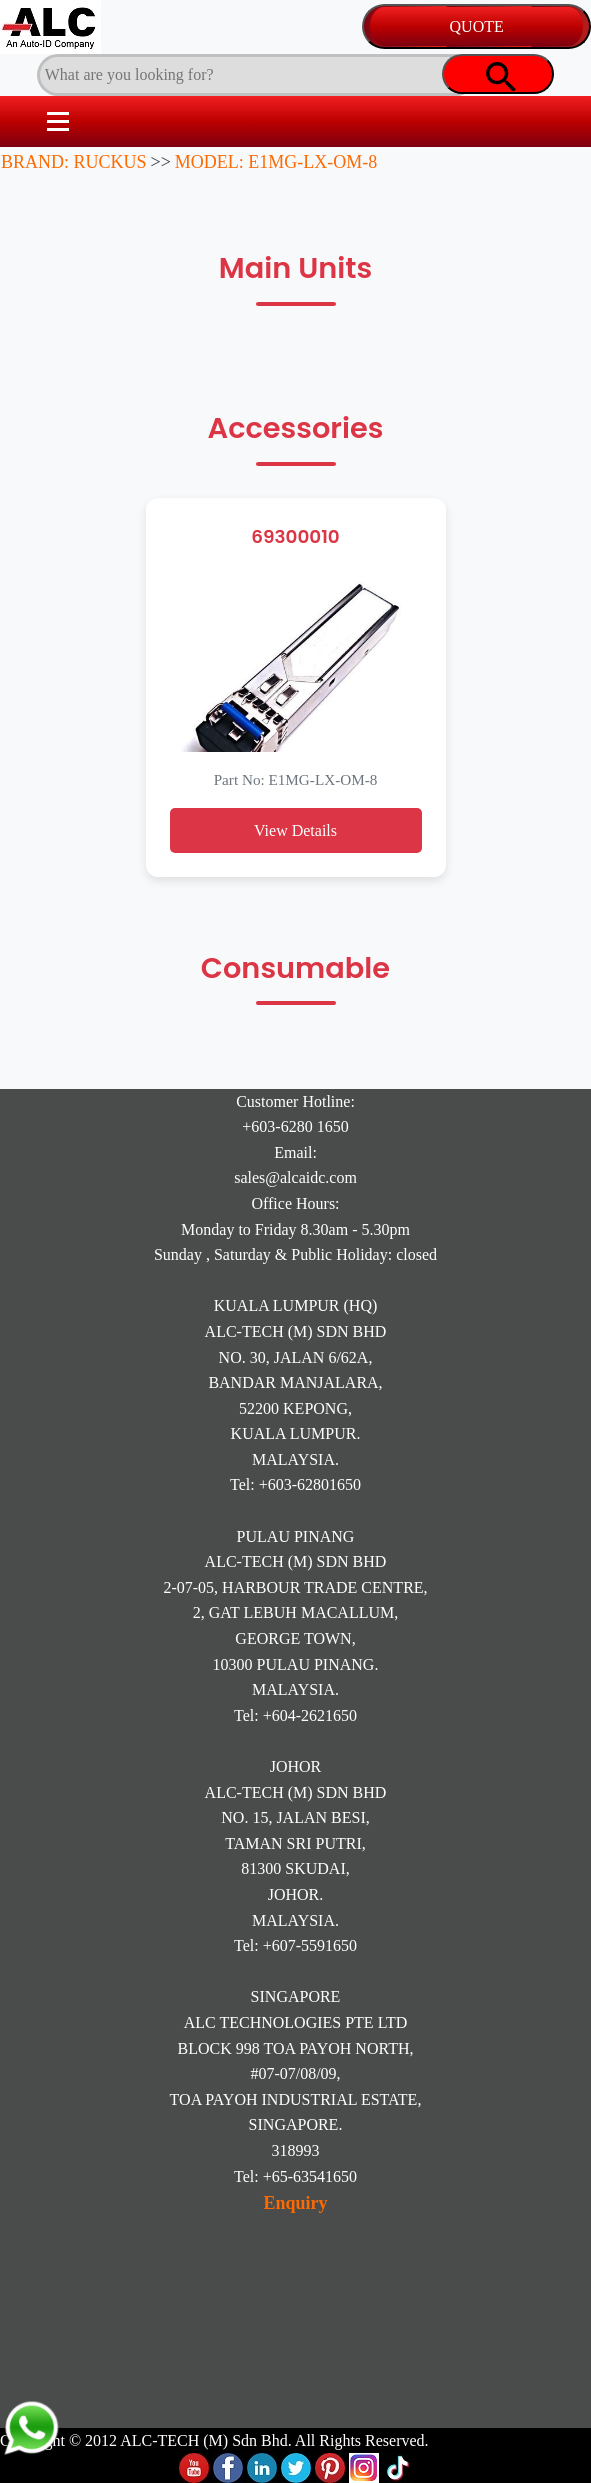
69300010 (295, 536)
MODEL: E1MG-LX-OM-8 (276, 162)
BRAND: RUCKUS (74, 162)
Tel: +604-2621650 (295, 1715)
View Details (295, 830)
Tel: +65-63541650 (295, 2176)
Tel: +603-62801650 (295, 1484)
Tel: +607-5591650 (295, 1945)
